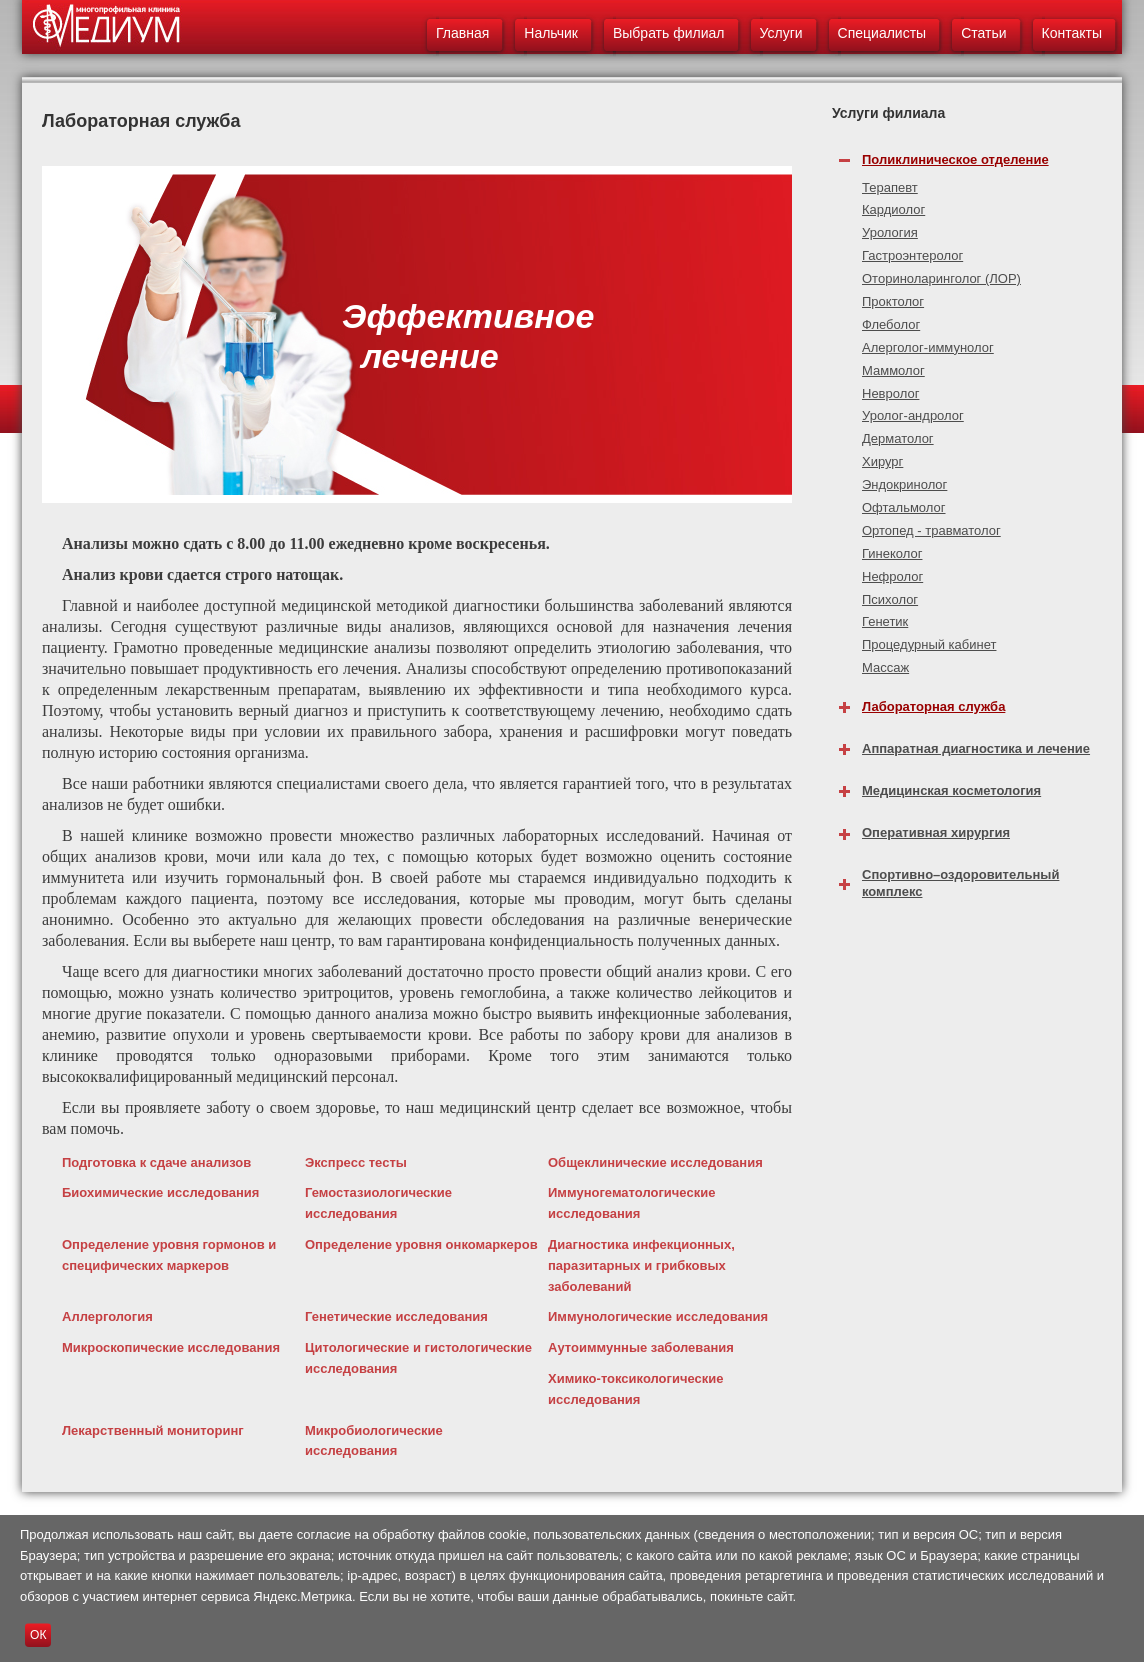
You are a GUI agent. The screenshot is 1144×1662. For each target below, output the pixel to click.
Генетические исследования (396, 1316)
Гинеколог (892, 553)
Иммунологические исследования (658, 1316)
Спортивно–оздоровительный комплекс (960, 883)
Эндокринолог (904, 484)
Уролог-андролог (913, 415)
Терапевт (890, 187)
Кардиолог (893, 209)
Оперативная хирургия (936, 832)
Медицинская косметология (951, 790)
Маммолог (893, 370)
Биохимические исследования (160, 1192)
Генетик (885, 621)
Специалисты (882, 33)
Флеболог (891, 324)
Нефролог (892, 576)
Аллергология (107, 1316)
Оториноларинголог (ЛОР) (941, 278)
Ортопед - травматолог (931, 530)
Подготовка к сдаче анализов (156, 1162)
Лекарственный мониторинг (153, 1430)
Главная (462, 33)
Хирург (882, 461)
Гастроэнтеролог (912, 255)
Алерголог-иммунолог (928, 347)
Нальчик (551, 33)
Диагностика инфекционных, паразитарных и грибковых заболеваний (641, 1265)
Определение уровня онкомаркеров (421, 1244)
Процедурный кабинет (929, 644)
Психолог (890, 599)
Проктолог (893, 301)
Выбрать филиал (669, 33)
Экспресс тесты (356, 1162)
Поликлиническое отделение (955, 159)
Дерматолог (898, 438)
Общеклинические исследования (655, 1162)
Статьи (983, 33)
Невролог (890, 393)
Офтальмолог (904, 507)
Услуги (781, 33)
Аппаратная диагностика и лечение (976, 748)
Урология (890, 232)
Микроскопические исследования (171, 1347)
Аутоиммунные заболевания (641, 1347)
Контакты (1072, 33)
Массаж (885, 667)
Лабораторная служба (933, 706)
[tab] (977, 154)
